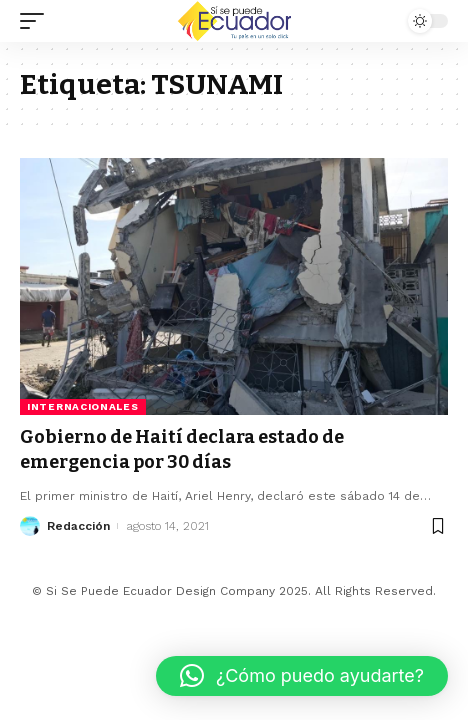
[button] (302, 676)
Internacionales (83, 406)
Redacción (78, 526)
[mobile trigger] (37, 21)
